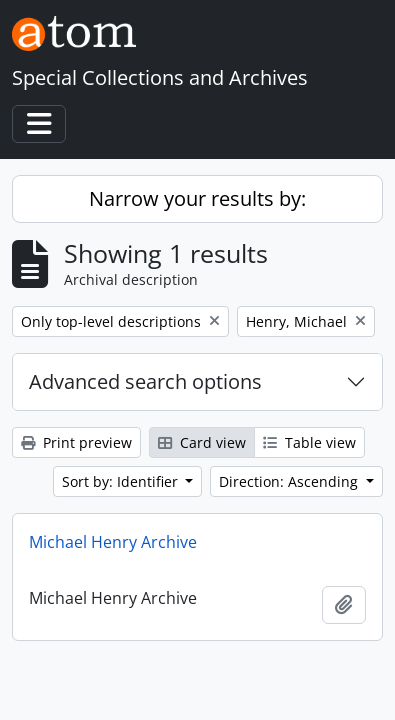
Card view (202, 442)
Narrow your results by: (197, 198)
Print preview (76, 442)
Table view (309, 442)
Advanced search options (145, 381)
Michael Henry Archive (113, 542)
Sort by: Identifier (122, 481)
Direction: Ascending (290, 481)
